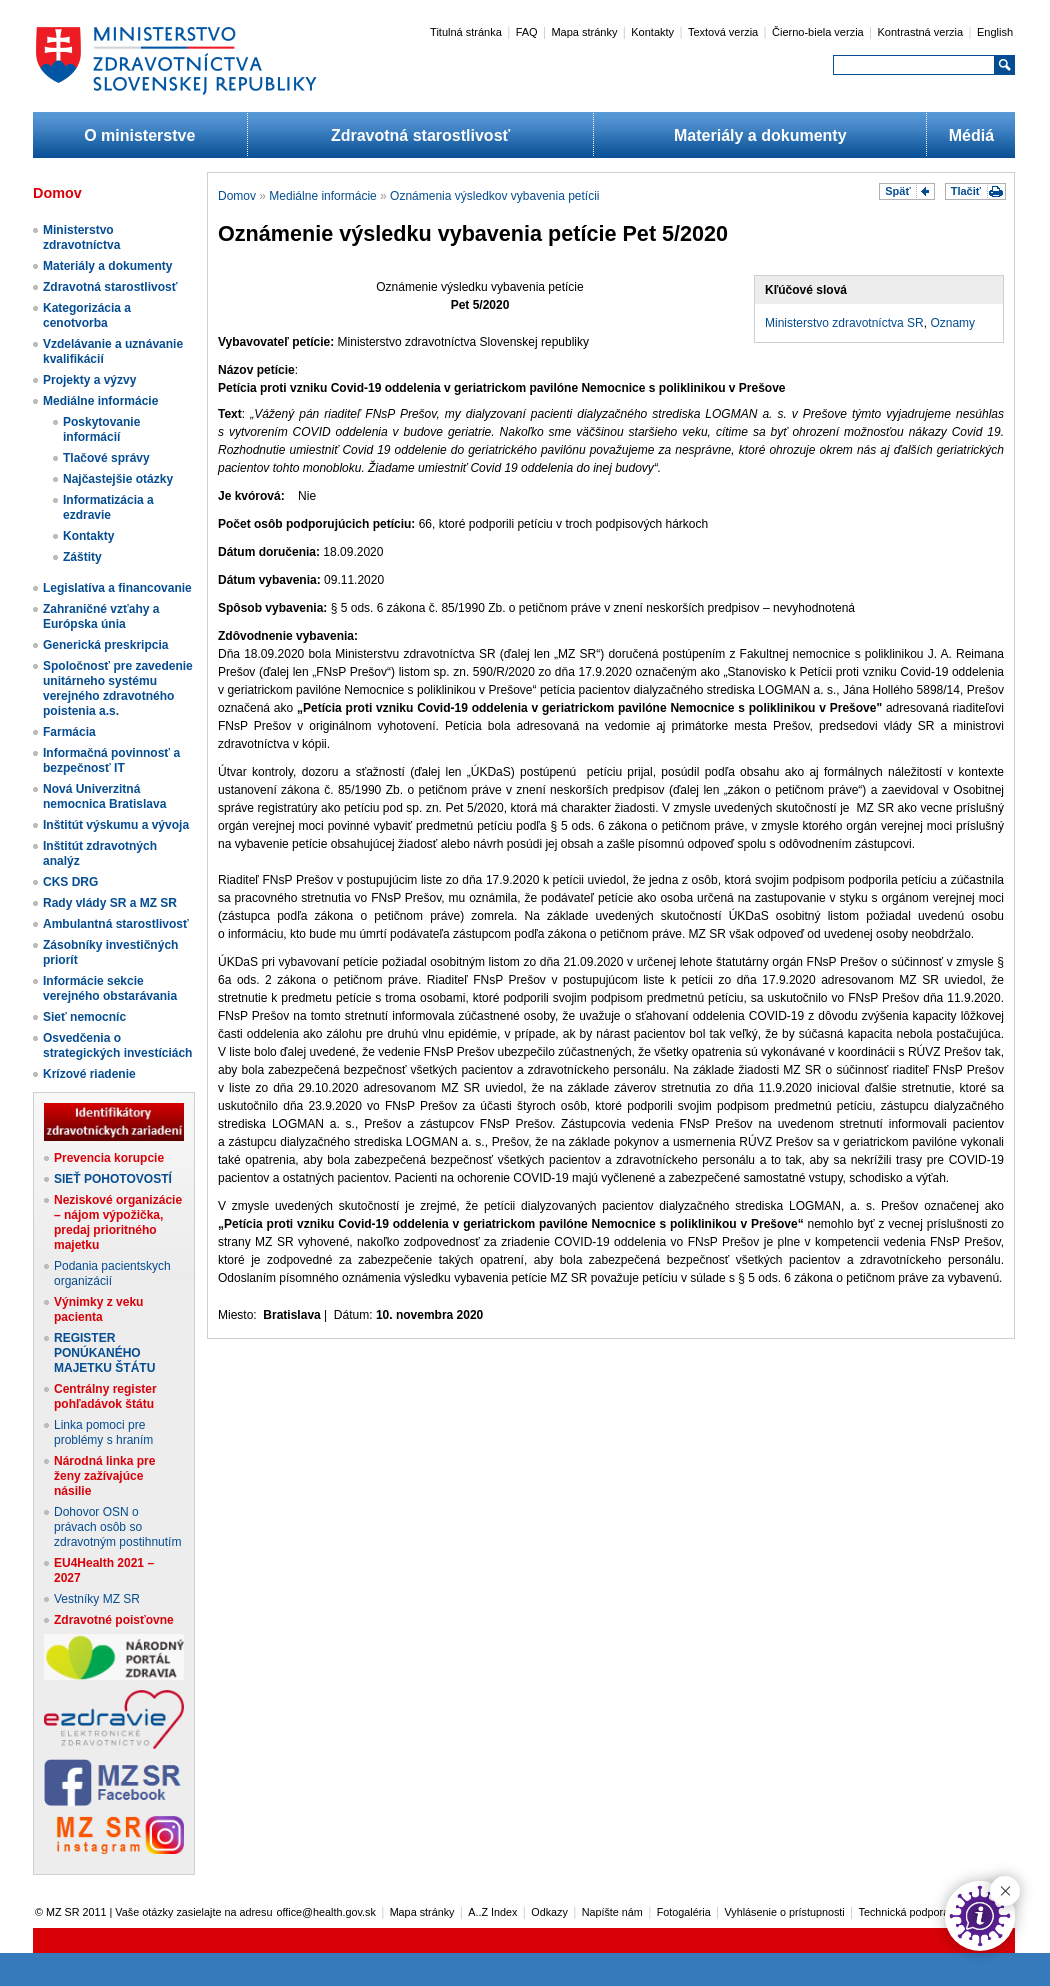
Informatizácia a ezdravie (108, 507)
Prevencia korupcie (109, 1158)
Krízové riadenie (89, 1074)
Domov (237, 196)
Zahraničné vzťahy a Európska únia (101, 616)
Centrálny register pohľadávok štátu (105, 1396)
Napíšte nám (612, 1912)
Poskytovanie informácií (101, 429)
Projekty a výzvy (89, 380)
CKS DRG (70, 882)
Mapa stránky (584, 32)
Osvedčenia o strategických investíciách (117, 1045)
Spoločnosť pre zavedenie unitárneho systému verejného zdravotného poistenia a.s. (118, 688)
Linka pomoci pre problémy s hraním (103, 1432)
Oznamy (952, 323)
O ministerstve (139, 135)
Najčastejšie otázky (118, 479)
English (995, 32)
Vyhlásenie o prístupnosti (785, 1912)
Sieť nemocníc (84, 1017)
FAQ (527, 32)
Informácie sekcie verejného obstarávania (110, 988)
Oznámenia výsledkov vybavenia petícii (494, 196)
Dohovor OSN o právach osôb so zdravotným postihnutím (117, 1527)
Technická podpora (904, 1912)
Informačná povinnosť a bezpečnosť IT (111, 760)
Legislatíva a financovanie (117, 588)
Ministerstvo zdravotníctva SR (844, 323)
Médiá (971, 135)
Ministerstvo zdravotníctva (81, 237)
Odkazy (549, 1912)
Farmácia (69, 732)
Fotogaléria (684, 1912)
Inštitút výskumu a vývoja (116, 825)
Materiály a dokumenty (760, 135)
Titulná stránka (466, 32)
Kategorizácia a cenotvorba (87, 315)
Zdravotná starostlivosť (420, 135)
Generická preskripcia (105, 645)
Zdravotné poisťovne (114, 1620)
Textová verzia (723, 32)
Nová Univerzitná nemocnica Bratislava (104, 796)
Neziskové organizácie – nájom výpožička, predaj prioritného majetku (118, 1222)
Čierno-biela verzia (818, 32)
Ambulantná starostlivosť (116, 924)
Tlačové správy (106, 458)
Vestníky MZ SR (97, 1599)
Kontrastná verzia (921, 32)
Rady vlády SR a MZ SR (110, 903)
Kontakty (652, 32)
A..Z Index (492, 1912)
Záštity (82, 557)
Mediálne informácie (100, 401)
